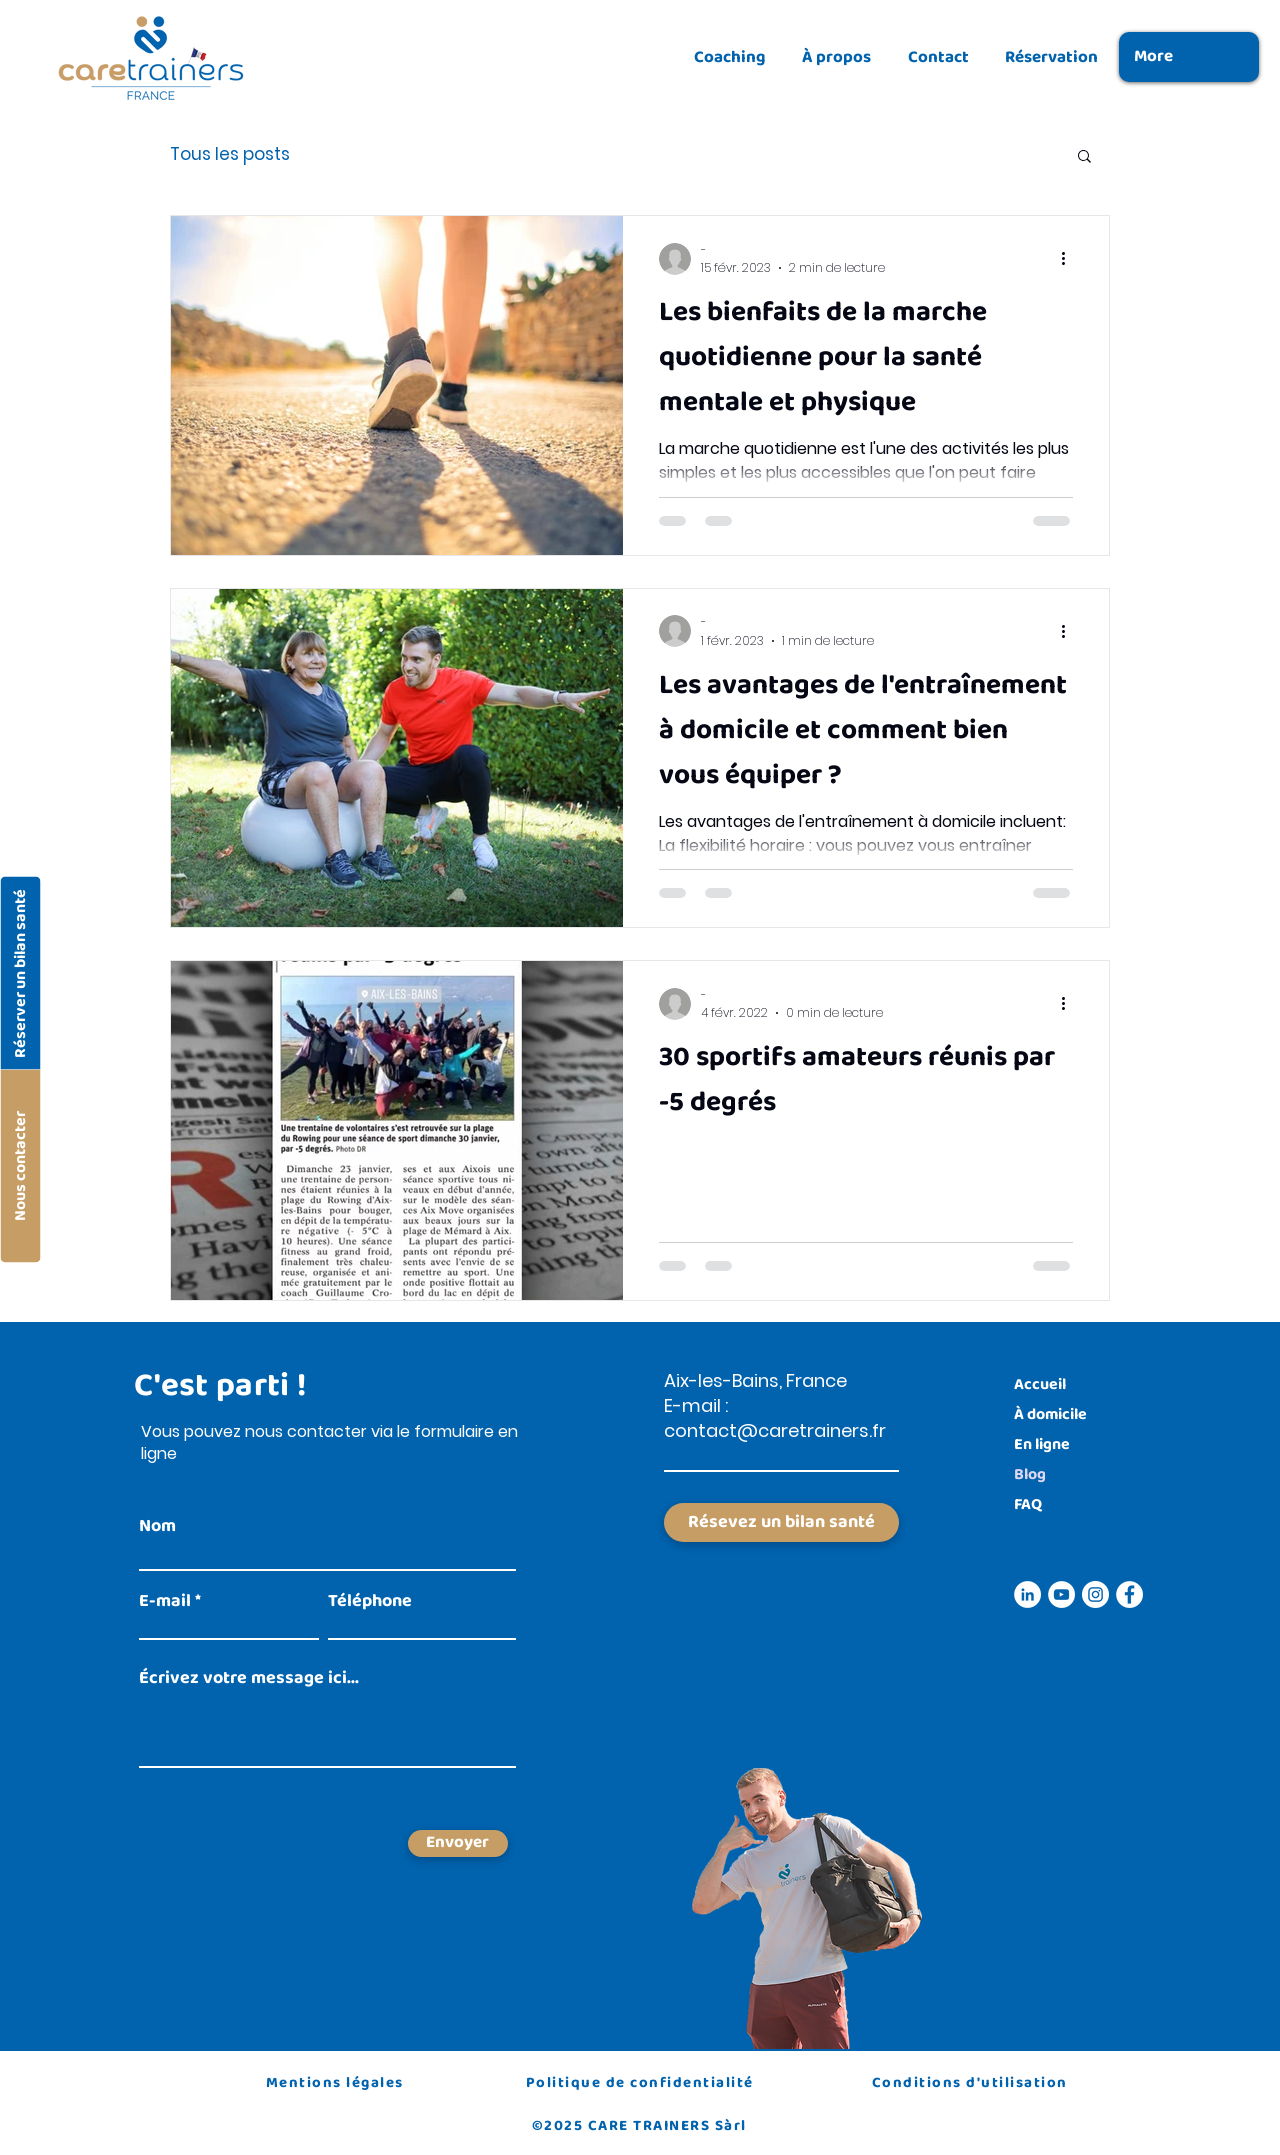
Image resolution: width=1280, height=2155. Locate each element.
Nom (157, 1526)
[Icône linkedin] (1027, 1594)
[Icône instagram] (1095, 1594)
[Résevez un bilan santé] (781, 1522)
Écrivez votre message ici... (249, 1678)
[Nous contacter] (20, 1165)
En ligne (1042, 1444)
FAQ (1028, 1504)
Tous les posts (230, 154)
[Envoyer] (458, 1843)
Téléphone (370, 1601)
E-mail (165, 1601)
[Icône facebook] (1129, 1594)
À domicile (1050, 1414)
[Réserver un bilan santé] (20, 972)
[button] (1084, 157)
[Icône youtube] (1061, 1594)
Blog (1030, 1474)
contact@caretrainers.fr (775, 1430)
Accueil (1040, 1384)
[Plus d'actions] (1070, 259)
